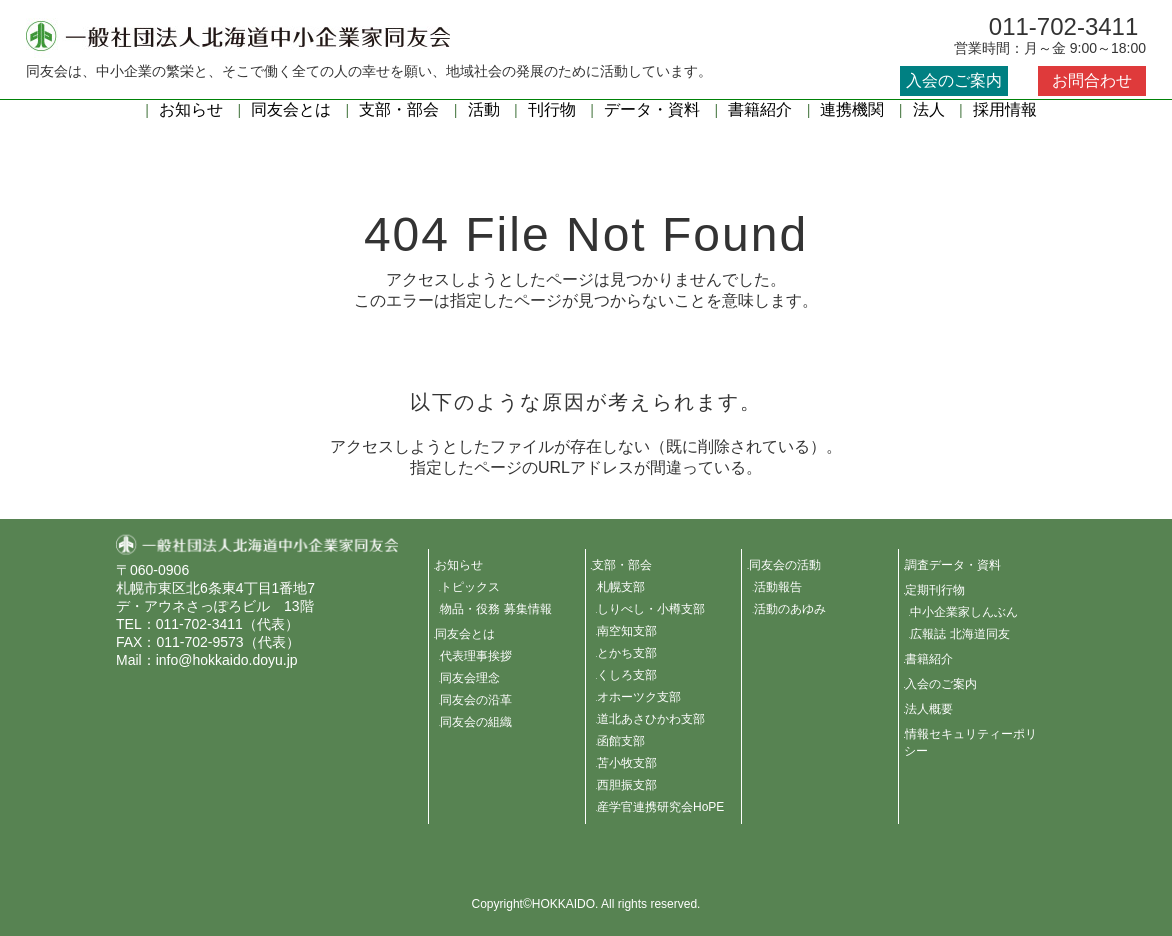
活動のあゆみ (790, 609)
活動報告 (778, 587)
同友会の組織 (476, 722)
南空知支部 (627, 631)
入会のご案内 (954, 80)
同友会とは (291, 109)
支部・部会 (399, 109)
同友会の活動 (785, 565)
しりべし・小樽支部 (651, 609)
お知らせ (191, 109)
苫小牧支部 (627, 763)
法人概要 (929, 709)
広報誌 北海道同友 (959, 634)
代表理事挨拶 (476, 656)
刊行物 (552, 109)
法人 (929, 109)
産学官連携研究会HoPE (660, 807)
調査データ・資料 (953, 565)
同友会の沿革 (476, 700)
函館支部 (621, 741)
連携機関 (852, 109)
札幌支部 (621, 587)
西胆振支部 (627, 785)
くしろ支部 (627, 675)
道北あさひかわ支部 (651, 719)
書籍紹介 (760, 109)
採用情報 (1005, 109)
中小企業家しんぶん (964, 612)
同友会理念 (470, 678)
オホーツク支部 (639, 697)
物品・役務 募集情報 (495, 609)
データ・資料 (652, 109)
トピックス (470, 587)
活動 (484, 109)
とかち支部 (627, 653)
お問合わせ (1092, 80)
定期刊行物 (935, 590)
